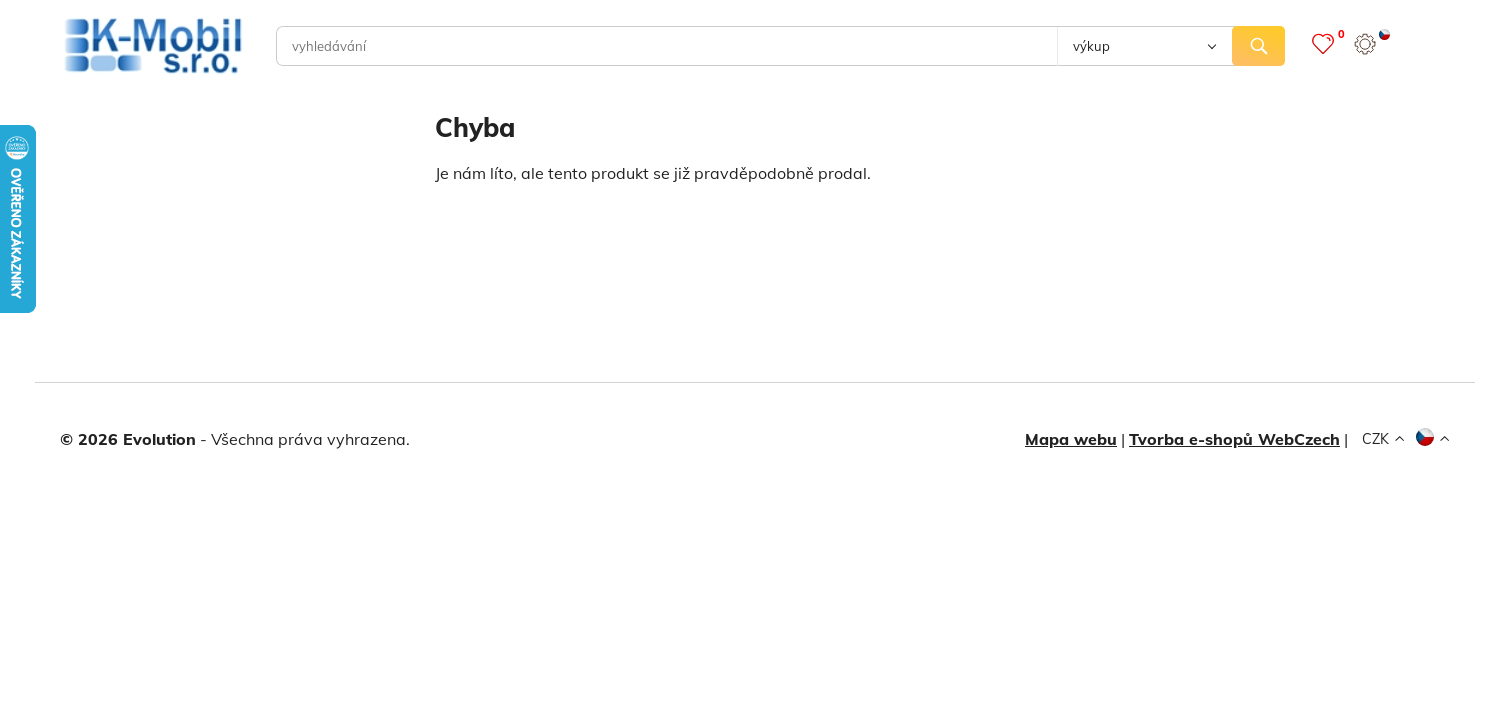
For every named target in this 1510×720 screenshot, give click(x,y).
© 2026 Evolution (128, 439)
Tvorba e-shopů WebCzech (1234, 439)
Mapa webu (1071, 439)
